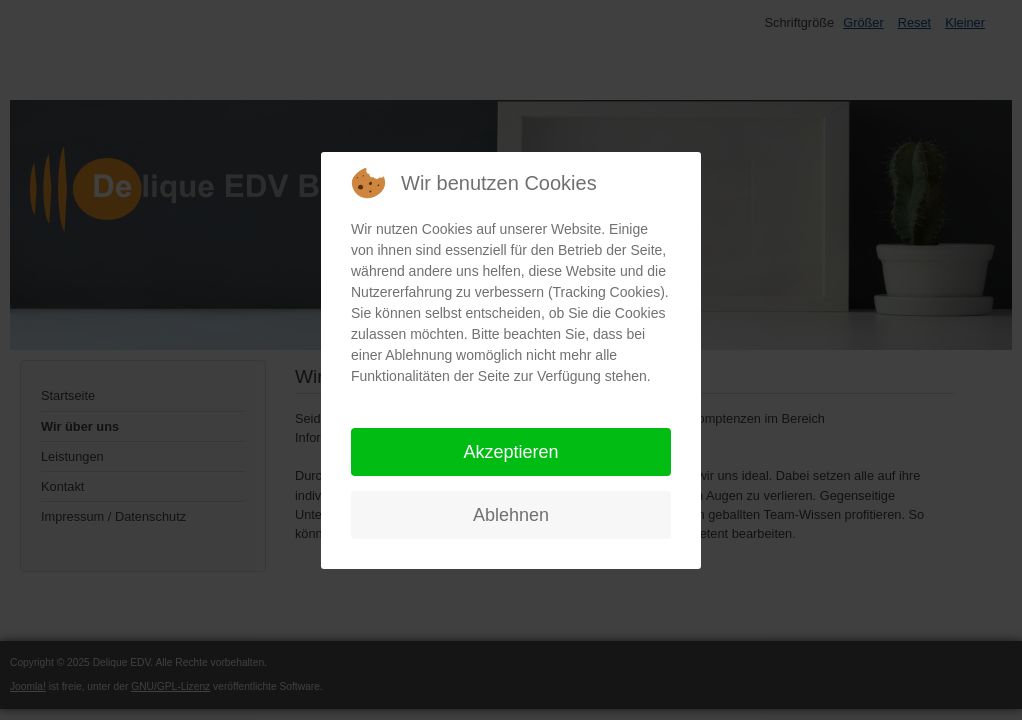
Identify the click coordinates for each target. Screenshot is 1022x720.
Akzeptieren (510, 452)
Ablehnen (511, 515)
